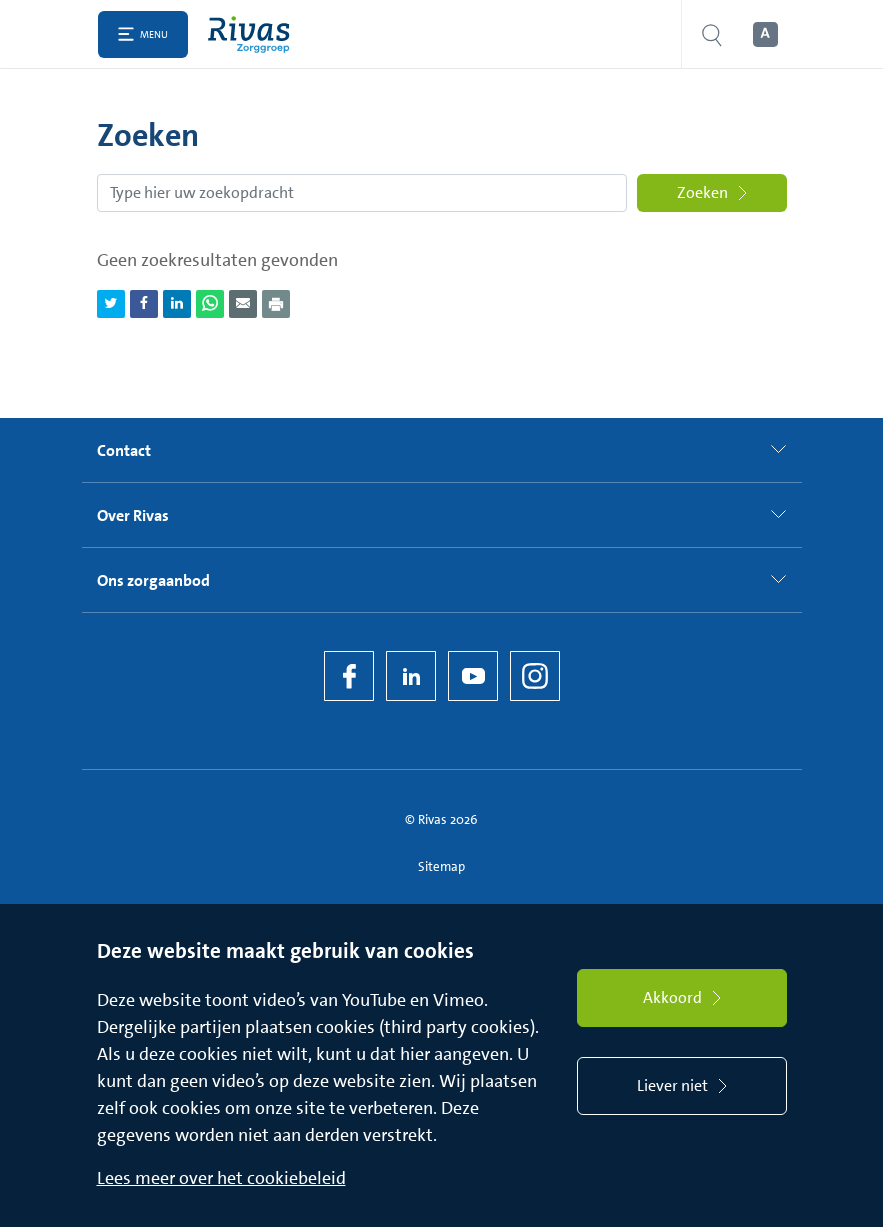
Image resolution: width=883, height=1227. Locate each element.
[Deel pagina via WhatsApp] (210, 304)
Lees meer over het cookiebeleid (221, 1178)
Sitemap (441, 866)
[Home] (253, 34)
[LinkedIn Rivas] (411, 676)
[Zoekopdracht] (362, 193)
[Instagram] (535, 676)
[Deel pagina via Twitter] (111, 304)
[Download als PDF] (276, 304)
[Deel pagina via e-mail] (243, 304)
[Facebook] (349, 676)
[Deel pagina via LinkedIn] (177, 304)
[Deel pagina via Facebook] (144, 304)
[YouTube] (473, 676)
